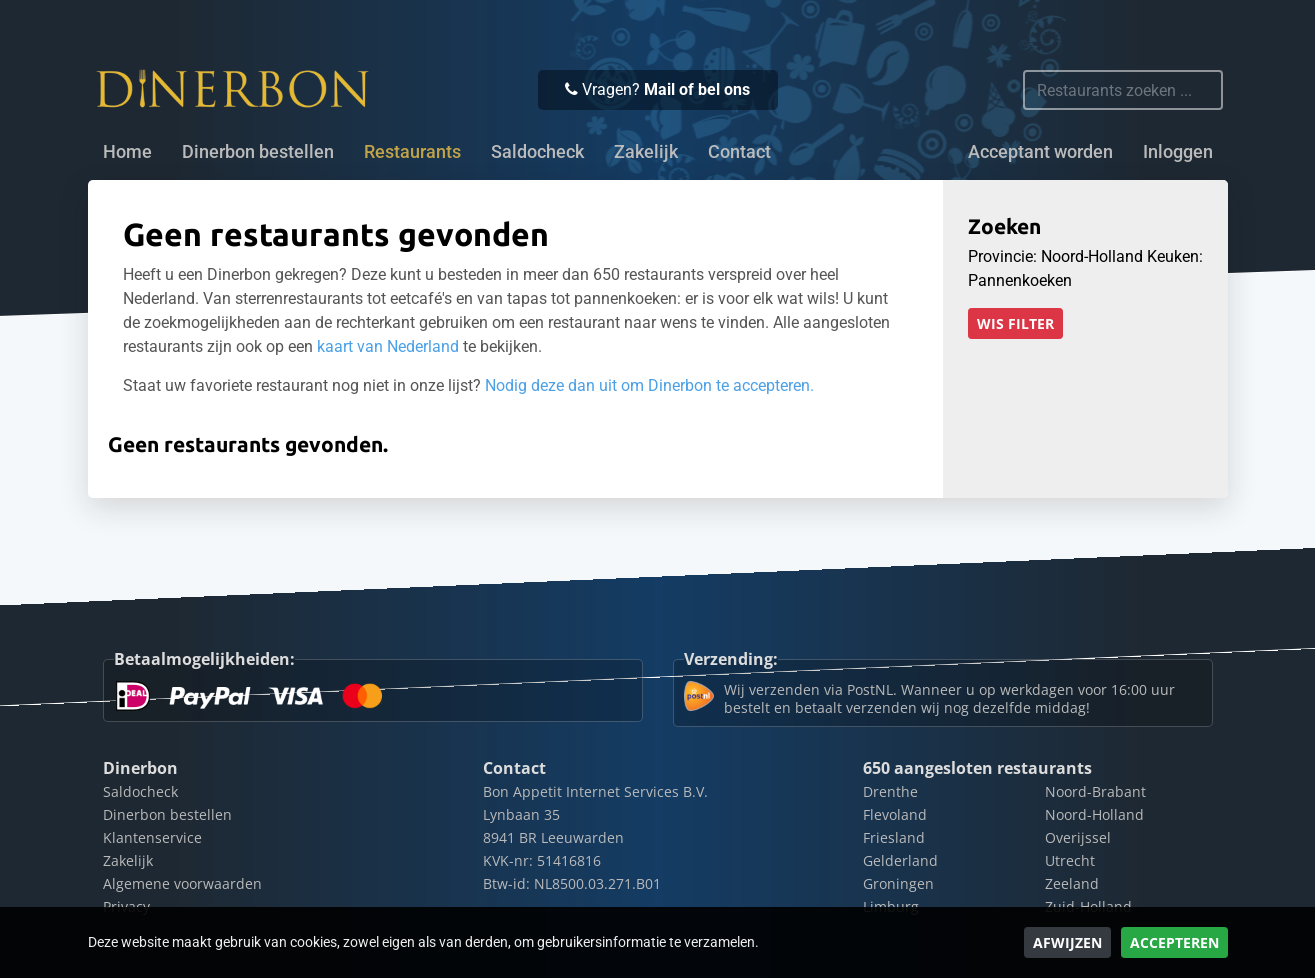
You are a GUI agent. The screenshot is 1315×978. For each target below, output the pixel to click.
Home (127, 152)
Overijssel (1078, 837)
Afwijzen (1067, 942)
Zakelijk (646, 152)
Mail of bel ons (697, 89)
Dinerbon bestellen (258, 152)
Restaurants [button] (412, 152)
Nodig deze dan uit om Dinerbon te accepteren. (649, 385)
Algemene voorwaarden (182, 883)
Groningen (898, 883)
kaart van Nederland (388, 346)
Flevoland (895, 814)
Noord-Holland (1094, 814)
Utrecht (1070, 860)
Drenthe (890, 791)
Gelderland (900, 860)
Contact (739, 152)
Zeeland (1072, 883)
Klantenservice (152, 837)
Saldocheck (537, 152)
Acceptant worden (1040, 152)
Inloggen (1178, 152)
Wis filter (1015, 323)
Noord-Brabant (1095, 791)
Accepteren (1174, 942)
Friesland (894, 837)
